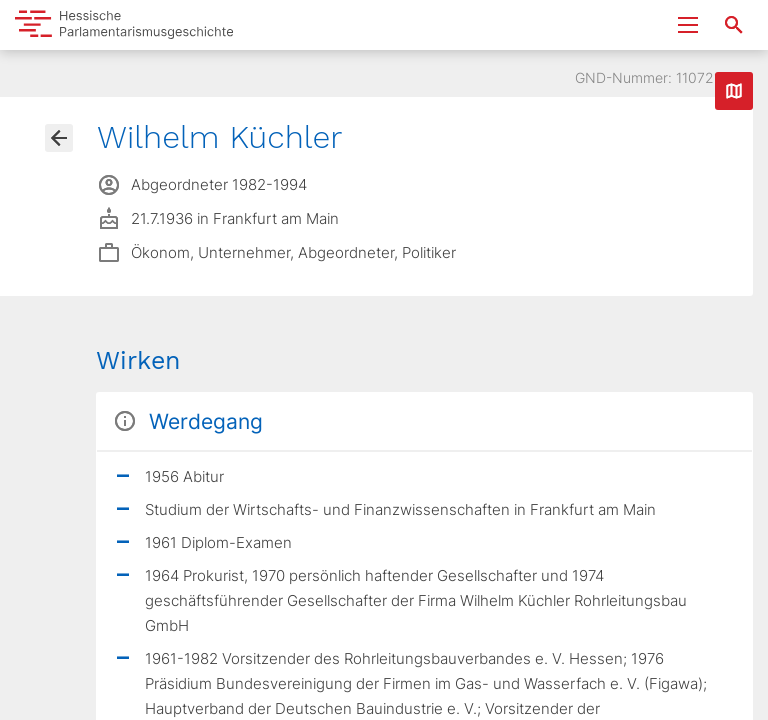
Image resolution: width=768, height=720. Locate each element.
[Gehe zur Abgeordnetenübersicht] (59, 138)
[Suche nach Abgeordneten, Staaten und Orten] (734, 25)
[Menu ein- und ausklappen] (688, 25)
